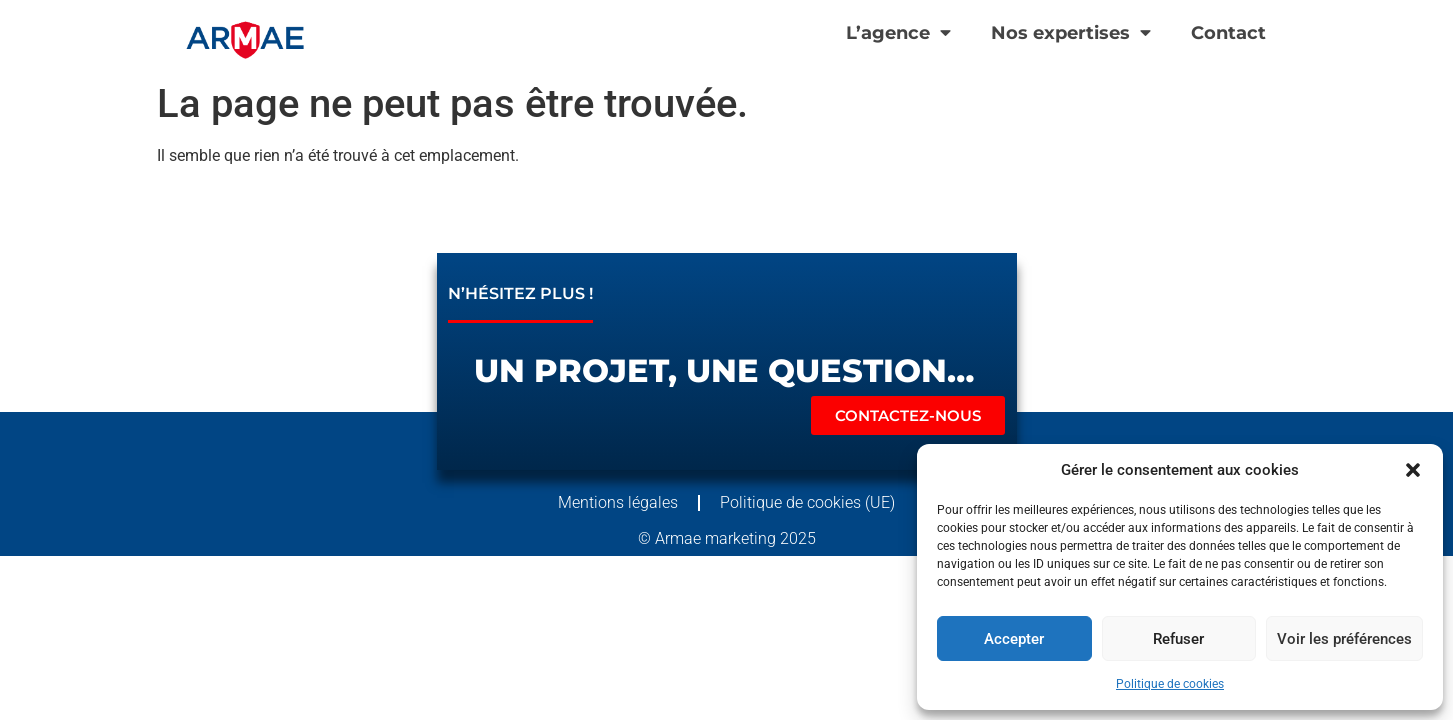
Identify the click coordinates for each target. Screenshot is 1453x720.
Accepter (1014, 639)
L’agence (898, 33)
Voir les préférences (1344, 639)
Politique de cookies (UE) (807, 502)
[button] (1413, 470)
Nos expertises (1071, 33)
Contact (1228, 32)
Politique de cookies (1170, 684)
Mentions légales (618, 502)
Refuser (1178, 639)
